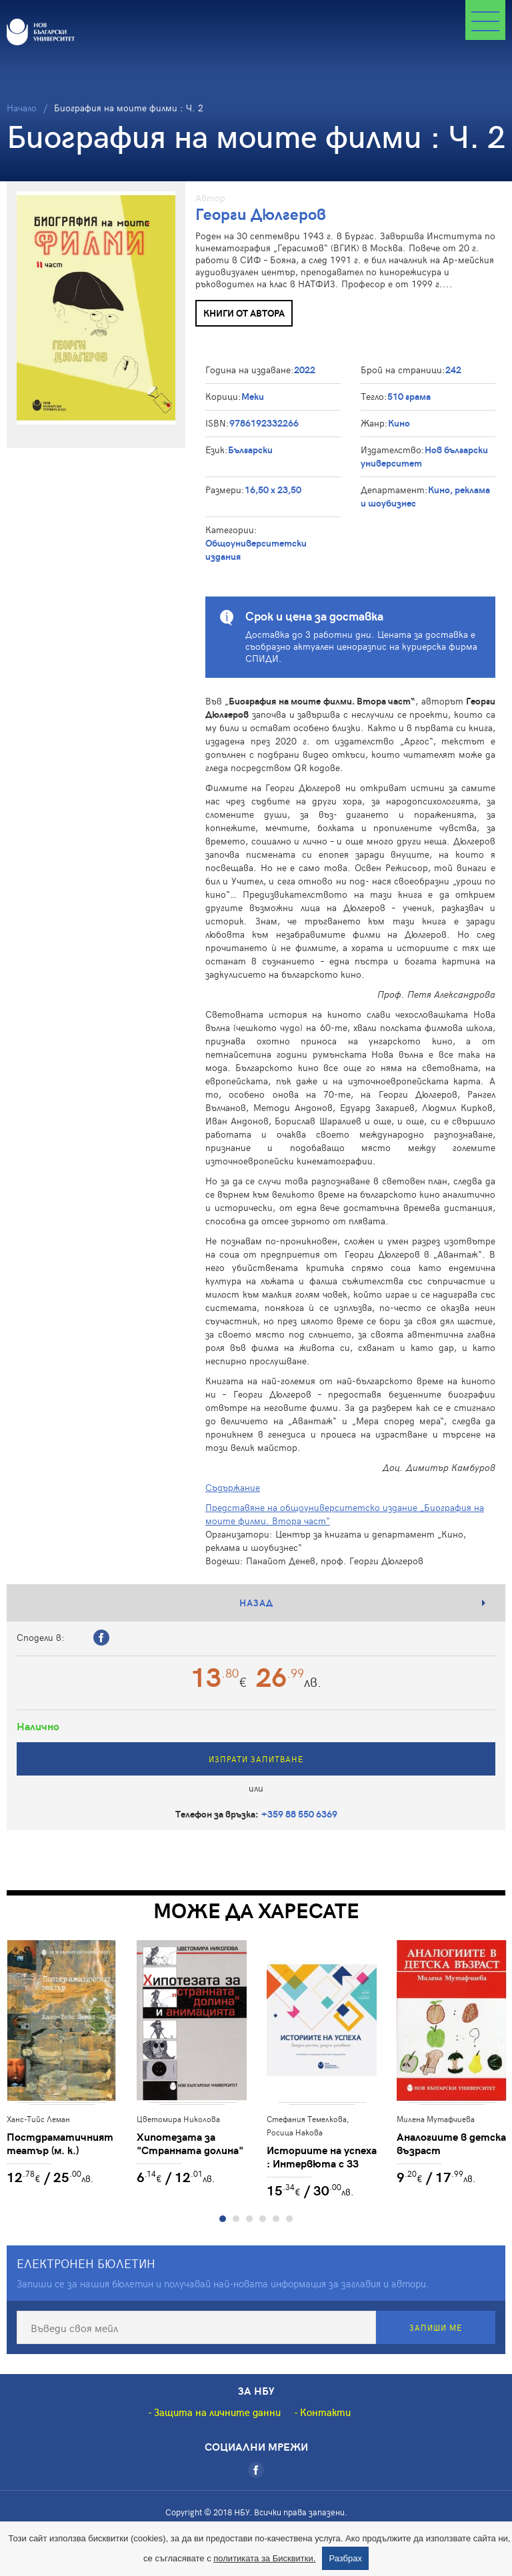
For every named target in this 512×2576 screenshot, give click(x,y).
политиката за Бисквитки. (264, 2558)
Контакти (325, 2412)
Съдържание (232, 1487)
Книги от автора (244, 313)
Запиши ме (435, 2327)
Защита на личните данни (217, 2412)
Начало (22, 107)
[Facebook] (256, 2470)
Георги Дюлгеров (260, 214)
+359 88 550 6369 (299, 1814)
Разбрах (345, 2558)
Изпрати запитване (256, 1759)
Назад (256, 1602)
